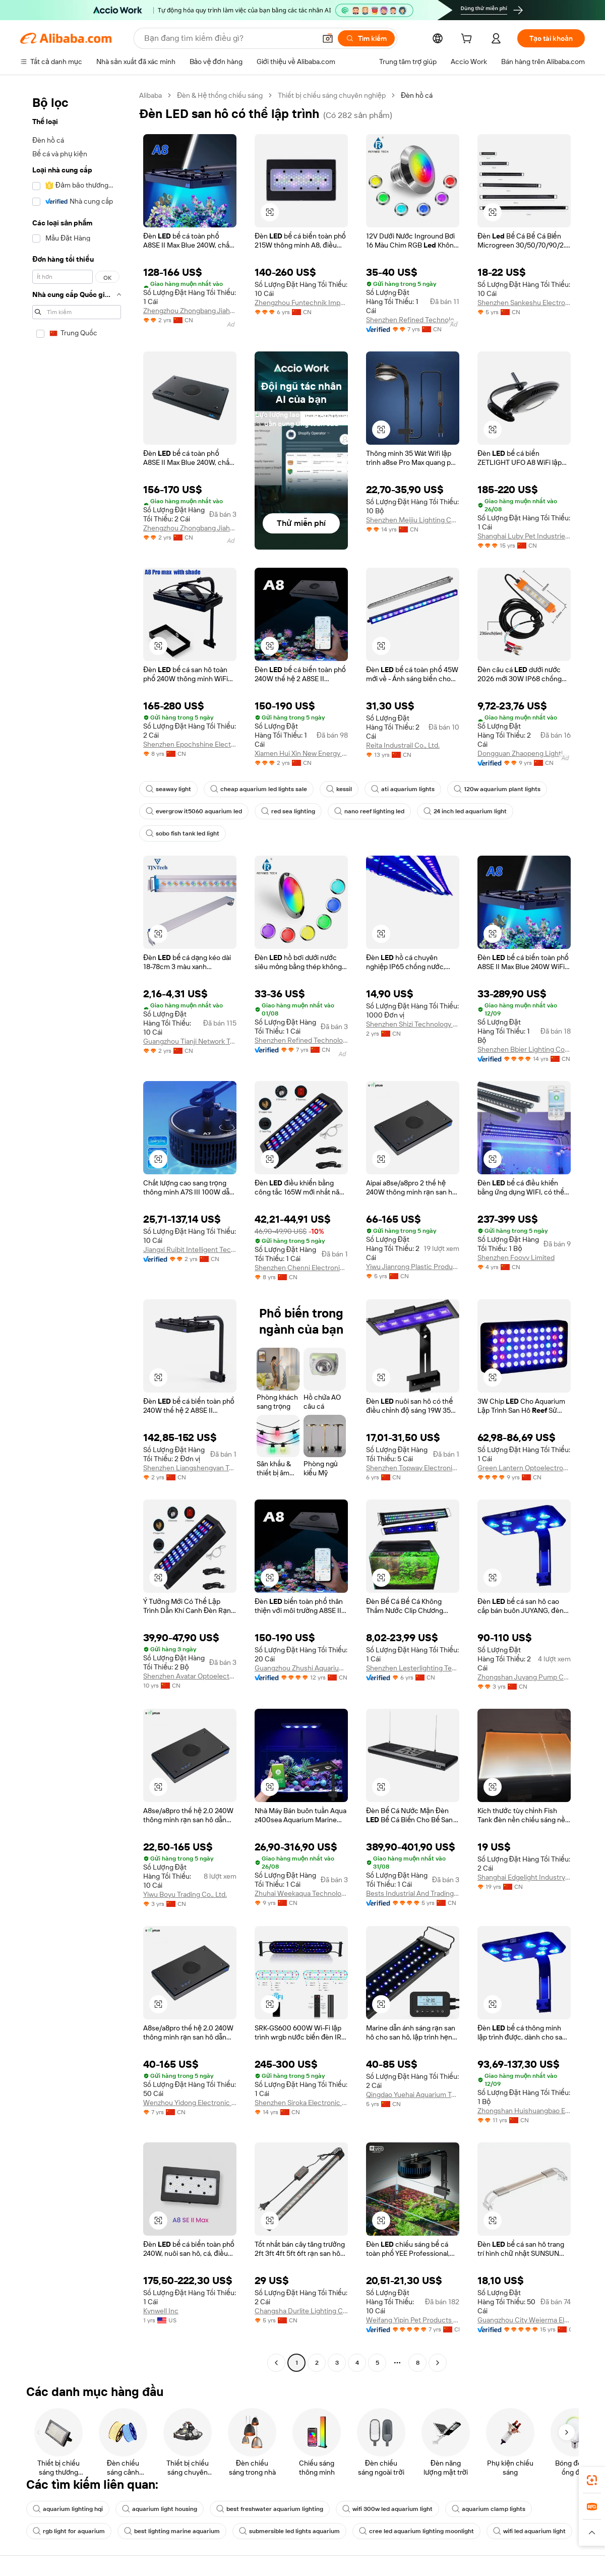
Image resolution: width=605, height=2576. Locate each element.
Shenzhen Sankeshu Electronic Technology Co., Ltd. (524, 302)
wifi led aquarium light (529, 2531)
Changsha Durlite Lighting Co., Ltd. (301, 2311)
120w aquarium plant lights (497, 789)
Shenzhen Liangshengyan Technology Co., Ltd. (189, 1468)
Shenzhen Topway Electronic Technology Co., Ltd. (412, 1468)
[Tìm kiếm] (366, 38)
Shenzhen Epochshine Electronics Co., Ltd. (189, 744)
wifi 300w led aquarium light (387, 2509)
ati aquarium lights (403, 789)
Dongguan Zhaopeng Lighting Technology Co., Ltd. (524, 753)
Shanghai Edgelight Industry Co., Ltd (524, 1877)
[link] (592, 2480)
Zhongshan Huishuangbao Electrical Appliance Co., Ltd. (524, 2111)
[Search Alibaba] (229, 38)
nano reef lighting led (369, 811)
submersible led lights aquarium (289, 2531)
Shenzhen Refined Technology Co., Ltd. (412, 320)
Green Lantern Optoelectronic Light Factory (524, 1468)
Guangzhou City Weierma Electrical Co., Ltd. (524, 2320)
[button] (328, 38)
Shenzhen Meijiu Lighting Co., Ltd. (412, 520)
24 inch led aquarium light (465, 811)
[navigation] (76, 1230)
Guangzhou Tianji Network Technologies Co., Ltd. (189, 1041)
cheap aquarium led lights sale (258, 789)
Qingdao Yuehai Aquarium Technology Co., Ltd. (412, 2094)
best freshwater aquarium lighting (269, 2509)
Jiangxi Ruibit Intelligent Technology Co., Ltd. (189, 1249)
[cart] (468, 40)
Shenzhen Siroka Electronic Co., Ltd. (301, 2103)
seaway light (168, 789)
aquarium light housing (159, 2509)
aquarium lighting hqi (68, 2509)
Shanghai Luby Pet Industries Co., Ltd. (524, 536)
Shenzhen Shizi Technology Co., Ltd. (412, 1024)
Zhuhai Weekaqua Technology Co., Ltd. (301, 1893)
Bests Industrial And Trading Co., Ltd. (412, 1893)
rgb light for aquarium (69, 2531)
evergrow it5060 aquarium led (194, 811)
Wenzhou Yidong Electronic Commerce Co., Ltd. (189, 2103)
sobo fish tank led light (182, 833)
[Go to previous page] (276, 2363)
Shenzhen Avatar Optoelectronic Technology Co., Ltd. (189, 1676)
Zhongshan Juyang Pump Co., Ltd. (524, 1677)
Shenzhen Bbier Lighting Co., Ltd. (524, 1049)
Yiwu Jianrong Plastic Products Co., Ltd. (412, 1267)
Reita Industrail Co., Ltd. (403, 745)
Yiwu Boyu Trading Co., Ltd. (185, 1894)
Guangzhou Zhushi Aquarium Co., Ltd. (301, 1668)
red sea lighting (288, 811)
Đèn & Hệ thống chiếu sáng (220, 95)
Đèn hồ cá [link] (417, 95)
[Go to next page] (438, 2363)
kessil (339, 789)
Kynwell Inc (160, 2311)
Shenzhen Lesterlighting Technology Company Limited (412, 1668)
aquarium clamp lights (488, 2509)
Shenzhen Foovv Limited (516, 1257)
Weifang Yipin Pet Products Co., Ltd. (412, 2320)
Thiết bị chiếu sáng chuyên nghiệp (332, 95)
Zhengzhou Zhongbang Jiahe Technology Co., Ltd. (189, 311)
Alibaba (150, 95)
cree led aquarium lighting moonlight (416, 2531)
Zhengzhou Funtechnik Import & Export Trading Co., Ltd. (301, 302)
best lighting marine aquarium (172, 2531)
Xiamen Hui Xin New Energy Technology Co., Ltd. (301, 753)
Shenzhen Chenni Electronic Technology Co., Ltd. (301, 1268)
